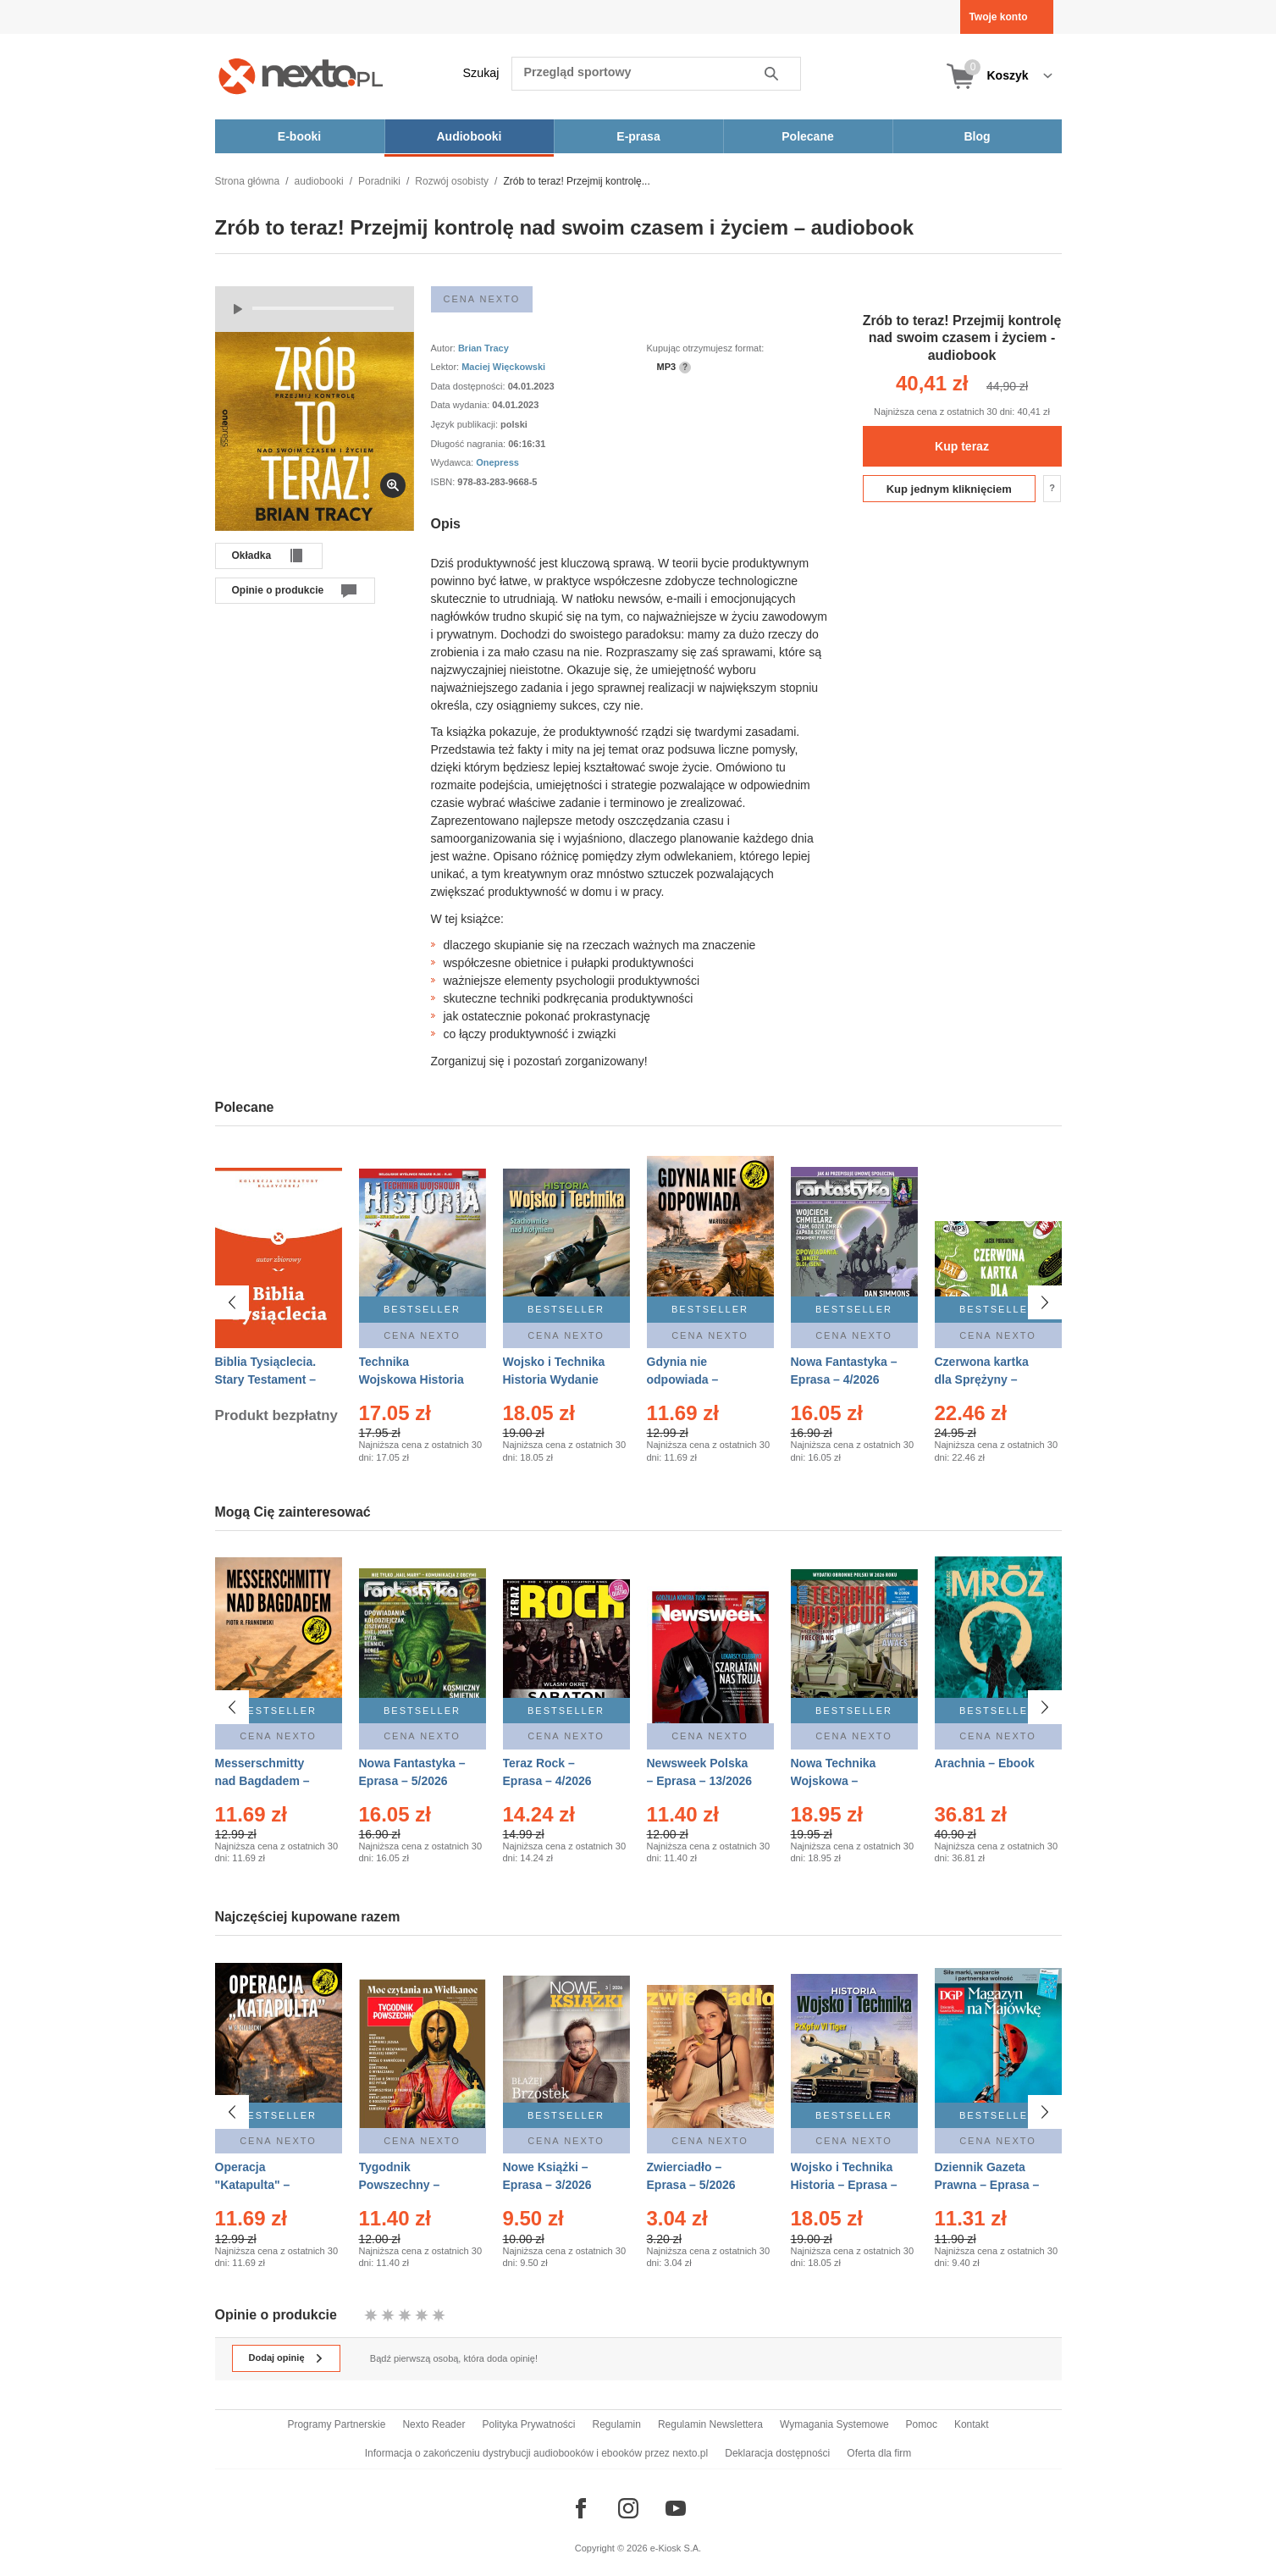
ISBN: (444, 482)
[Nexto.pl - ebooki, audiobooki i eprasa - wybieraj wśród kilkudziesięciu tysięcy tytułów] (301, 76)
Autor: (444, 348)
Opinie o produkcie (278, 590)
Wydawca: (454, 462)
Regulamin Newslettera (710, 2424)
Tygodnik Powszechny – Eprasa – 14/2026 (407, 2177)
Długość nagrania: (470, 444)
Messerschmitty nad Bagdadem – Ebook (262, 1780)
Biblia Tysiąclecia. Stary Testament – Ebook (266, 1379)
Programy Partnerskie (336, 2424)
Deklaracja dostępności (777, 2453)
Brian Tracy (483, 348)
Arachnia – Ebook (985, 1763)
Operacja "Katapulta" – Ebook (252, 2177)
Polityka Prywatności (528, 2424)
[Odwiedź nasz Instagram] (628, 2508)
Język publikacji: (466, 424)
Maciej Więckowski (503, 367)
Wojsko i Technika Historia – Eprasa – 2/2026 (844, 2177)
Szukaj (481, 73)
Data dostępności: (469, 386)
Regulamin (617, 2424)
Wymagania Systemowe (834, 2424)
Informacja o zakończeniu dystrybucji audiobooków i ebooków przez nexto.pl (537, 2453)
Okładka (252, 555)
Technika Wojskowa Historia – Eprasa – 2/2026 (411, 1379)
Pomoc (921, 2424)
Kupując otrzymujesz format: (706, 348)
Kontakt (971, 2424)
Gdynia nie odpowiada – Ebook (683, 1379)
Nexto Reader (433, 2424)
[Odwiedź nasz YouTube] (675, 2508)
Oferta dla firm (879, 2453)
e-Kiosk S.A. (676, 2548)
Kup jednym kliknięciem (949, 489)
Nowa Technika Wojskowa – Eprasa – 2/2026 (835, 1780)
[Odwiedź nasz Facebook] (580, 2508)
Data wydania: (462, 405)
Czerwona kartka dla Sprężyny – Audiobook (982, 1379)
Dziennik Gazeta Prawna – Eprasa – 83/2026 (987, 2177)
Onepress (497, 462)
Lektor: (446, 367)
